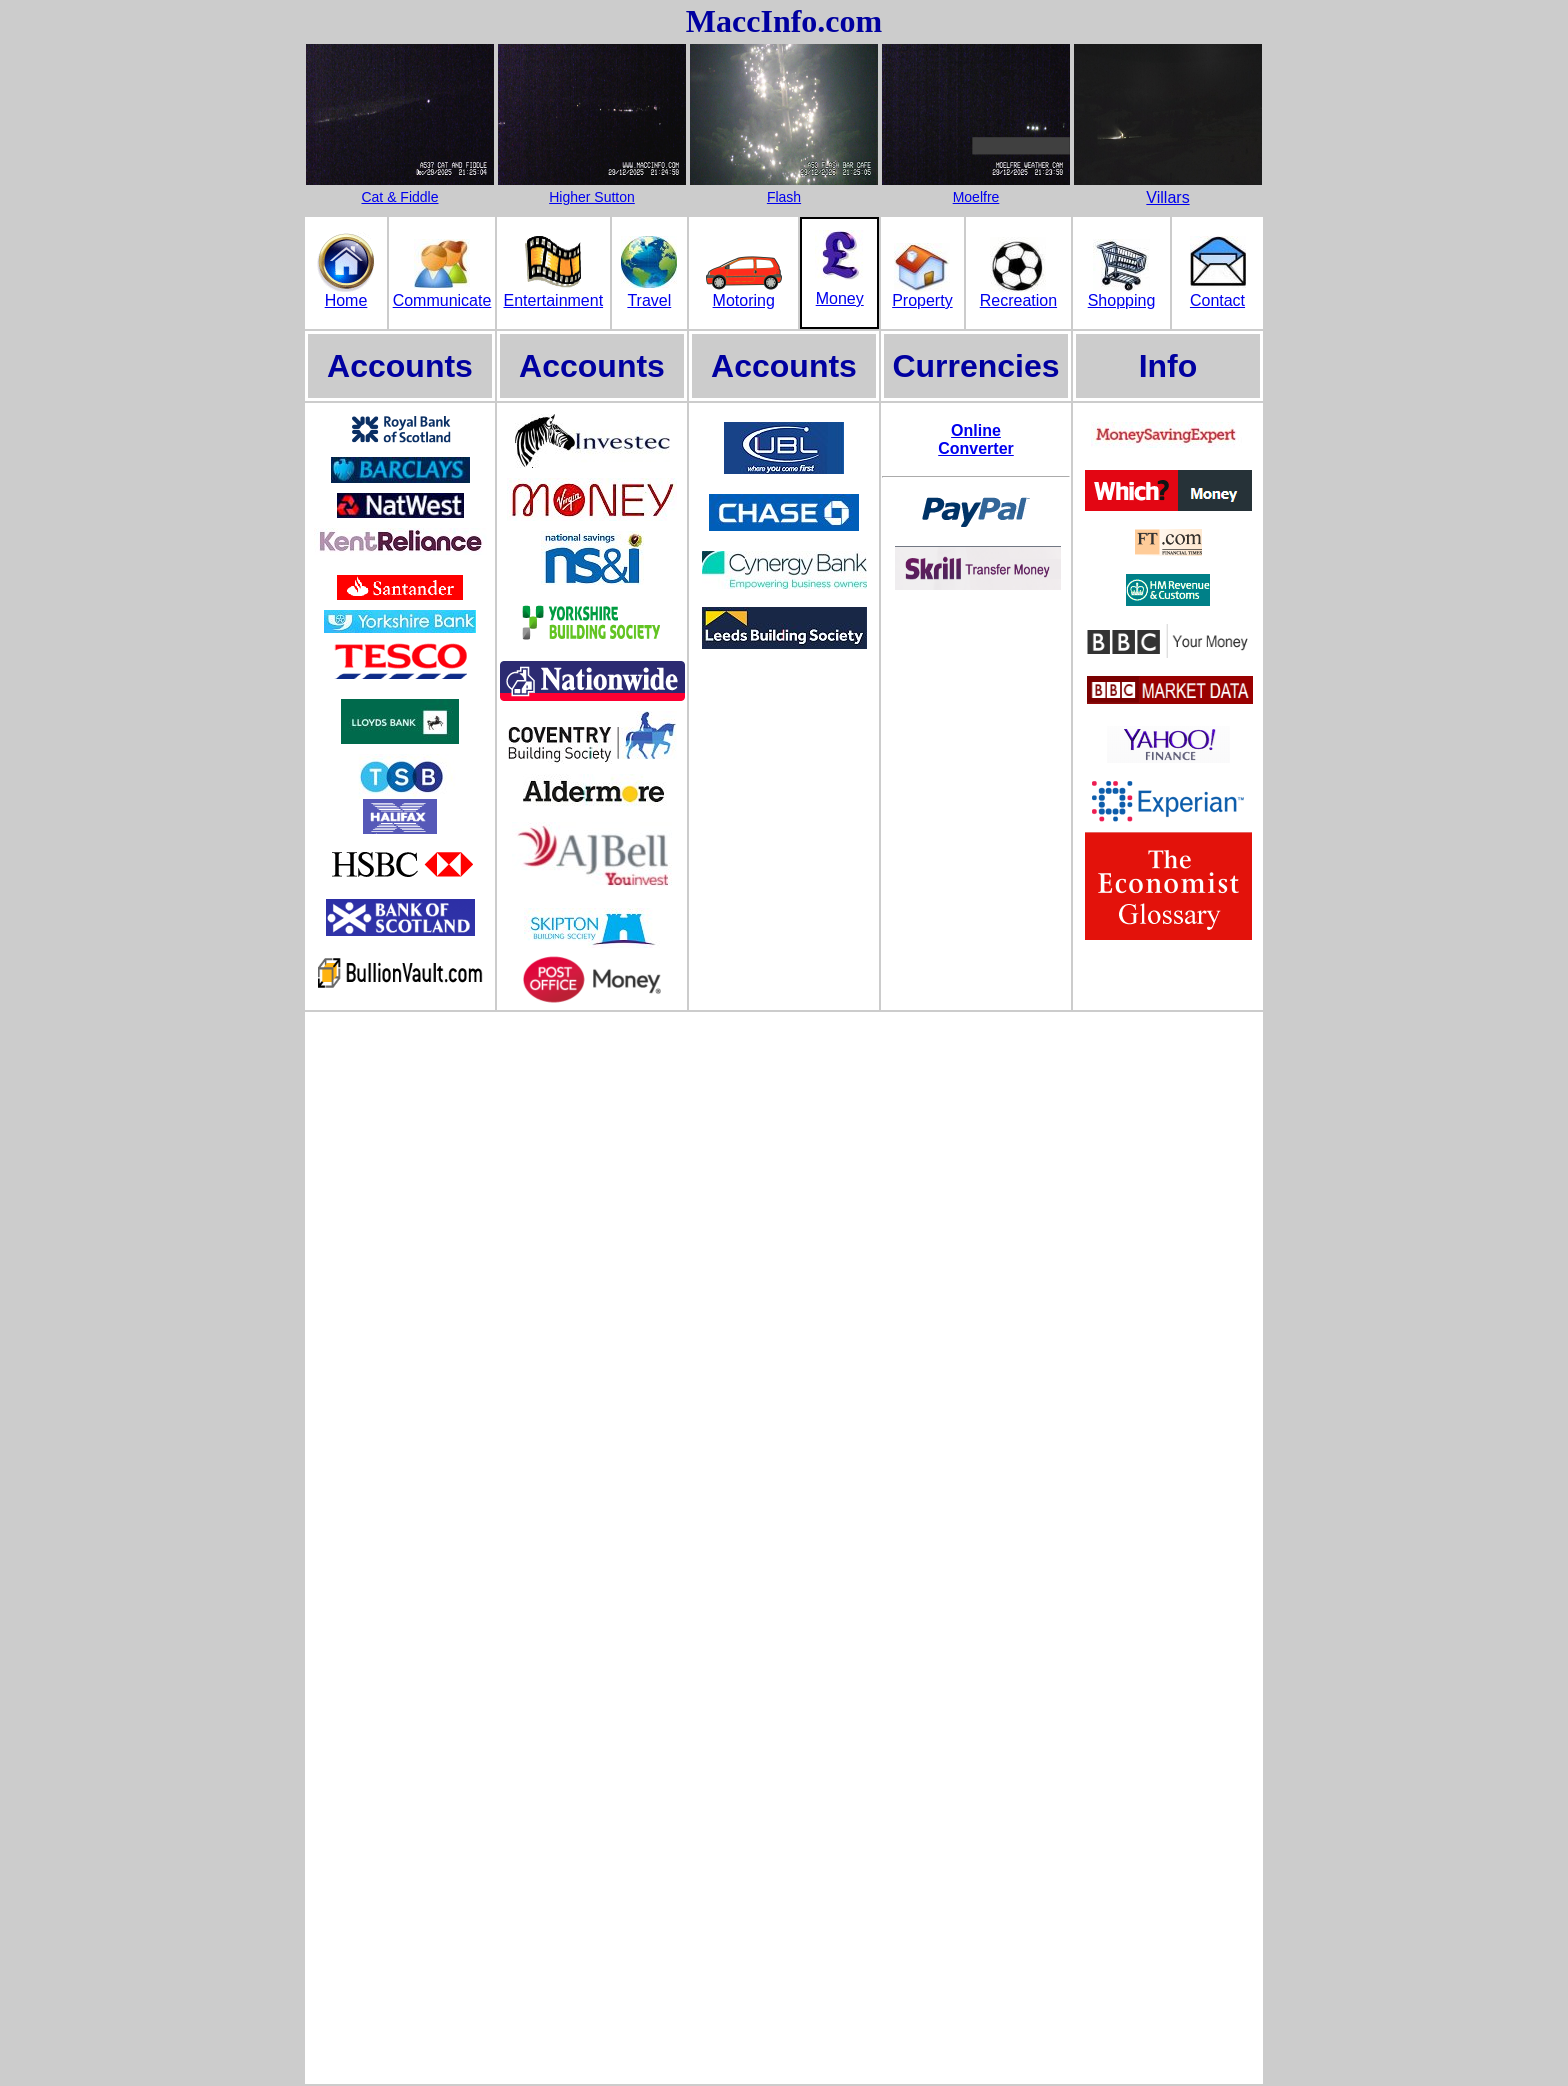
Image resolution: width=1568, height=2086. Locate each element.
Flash (784, 197)
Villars (1167, 197)
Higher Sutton (592, 197)
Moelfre (976, 197)
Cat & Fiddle (399, 197)
